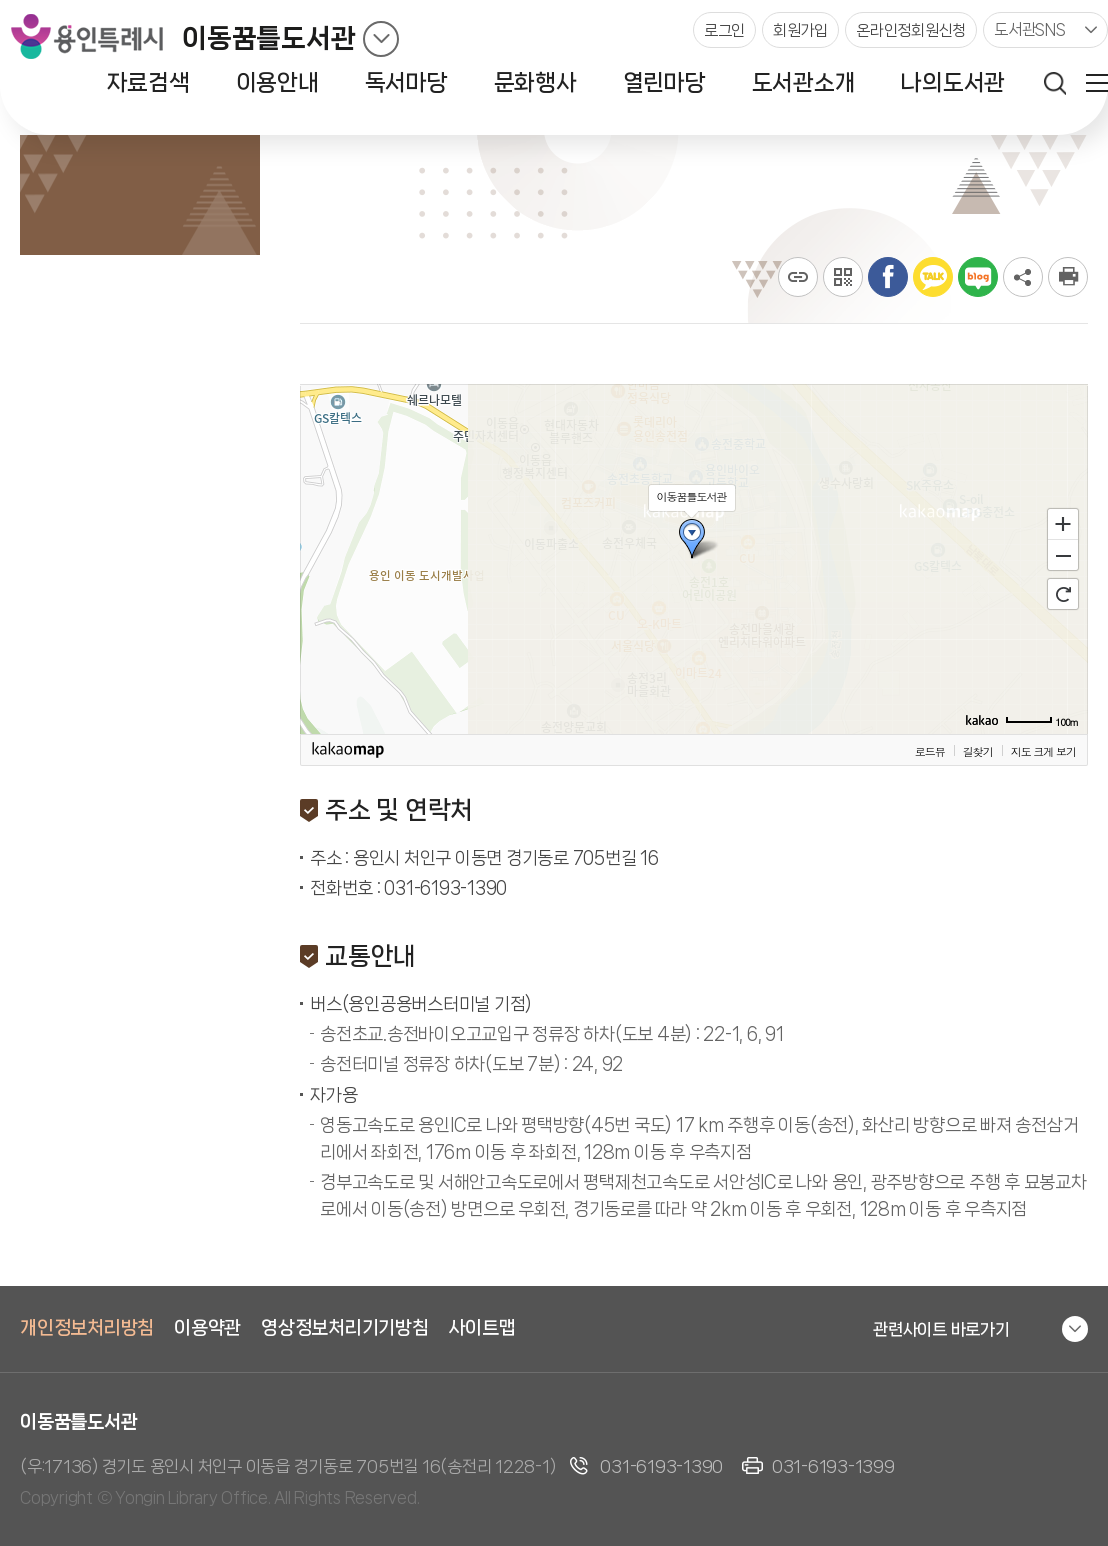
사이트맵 (482, 1328)
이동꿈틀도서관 (268, 38)
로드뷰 (930, 751)
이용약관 (207, 1328)
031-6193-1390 (661, 1466)
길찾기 (978, 751)
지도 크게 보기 (1043, 751)
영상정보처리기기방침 (345, 1328)
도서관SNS (1030, 29)
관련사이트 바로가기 (941, 1329)
